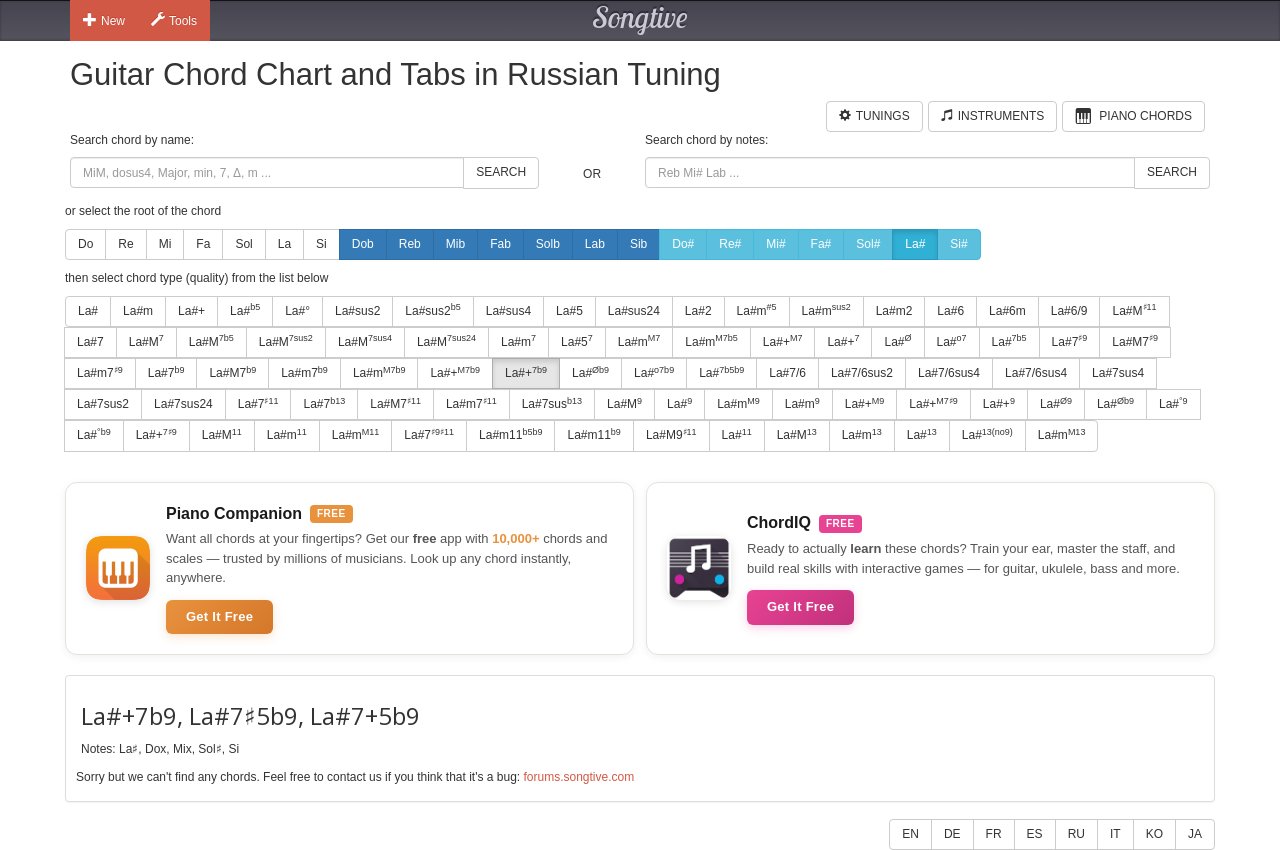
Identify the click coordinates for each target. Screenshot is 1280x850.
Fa (203, 244)
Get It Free (219, 616)
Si (321, 244)
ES (1035, 834)
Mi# (775, 244)
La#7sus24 (183, 404)
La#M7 (1135, 341)
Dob (363, 244)
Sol (243, 244)
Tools (174, 20)
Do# (683, 244)
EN (910, 834)
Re (125, 244)
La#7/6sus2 (862, 373)
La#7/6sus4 (949, 373)
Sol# (868, 244)
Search (501, 172)
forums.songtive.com (578, 777)
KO (1154, 834)
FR (994, 834)
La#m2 (894, 311)
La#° (297, 311)
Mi (165, 244)
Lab (595, 244)
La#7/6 (787, 373)
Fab (500, 244)
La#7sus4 (1118, 373)
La (284, 244)
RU (1076, 834)
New (104, 20)
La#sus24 (634, 311)
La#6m (1007, 311)
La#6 (950, 311)
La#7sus (552, 404)
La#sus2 (357, 311)
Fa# (821, 244)
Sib (638, 244)
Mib (455, 244)
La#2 (698, 311)
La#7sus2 (103, 404)
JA (1195, 834)
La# (915, 244)
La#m (138, 311)
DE (952, 834)
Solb (548, 244)
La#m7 (100, 373)
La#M (1134, 310)
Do (85, 244)
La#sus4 (508, 311)
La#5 (569, 311)
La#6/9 (1069, 311)
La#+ (191, 311)
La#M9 (671, 435)
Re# (730, 244)
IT (1115, 834)
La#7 (90, 342)
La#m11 (510, 435)
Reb (410, 244)
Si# (958, 244)
